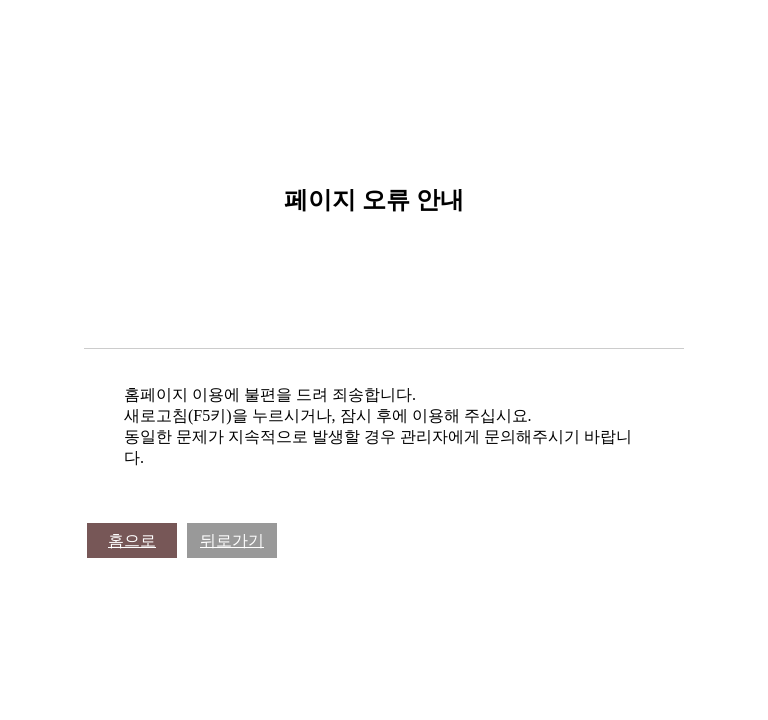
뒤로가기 (232, 540)
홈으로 (132, 540)
